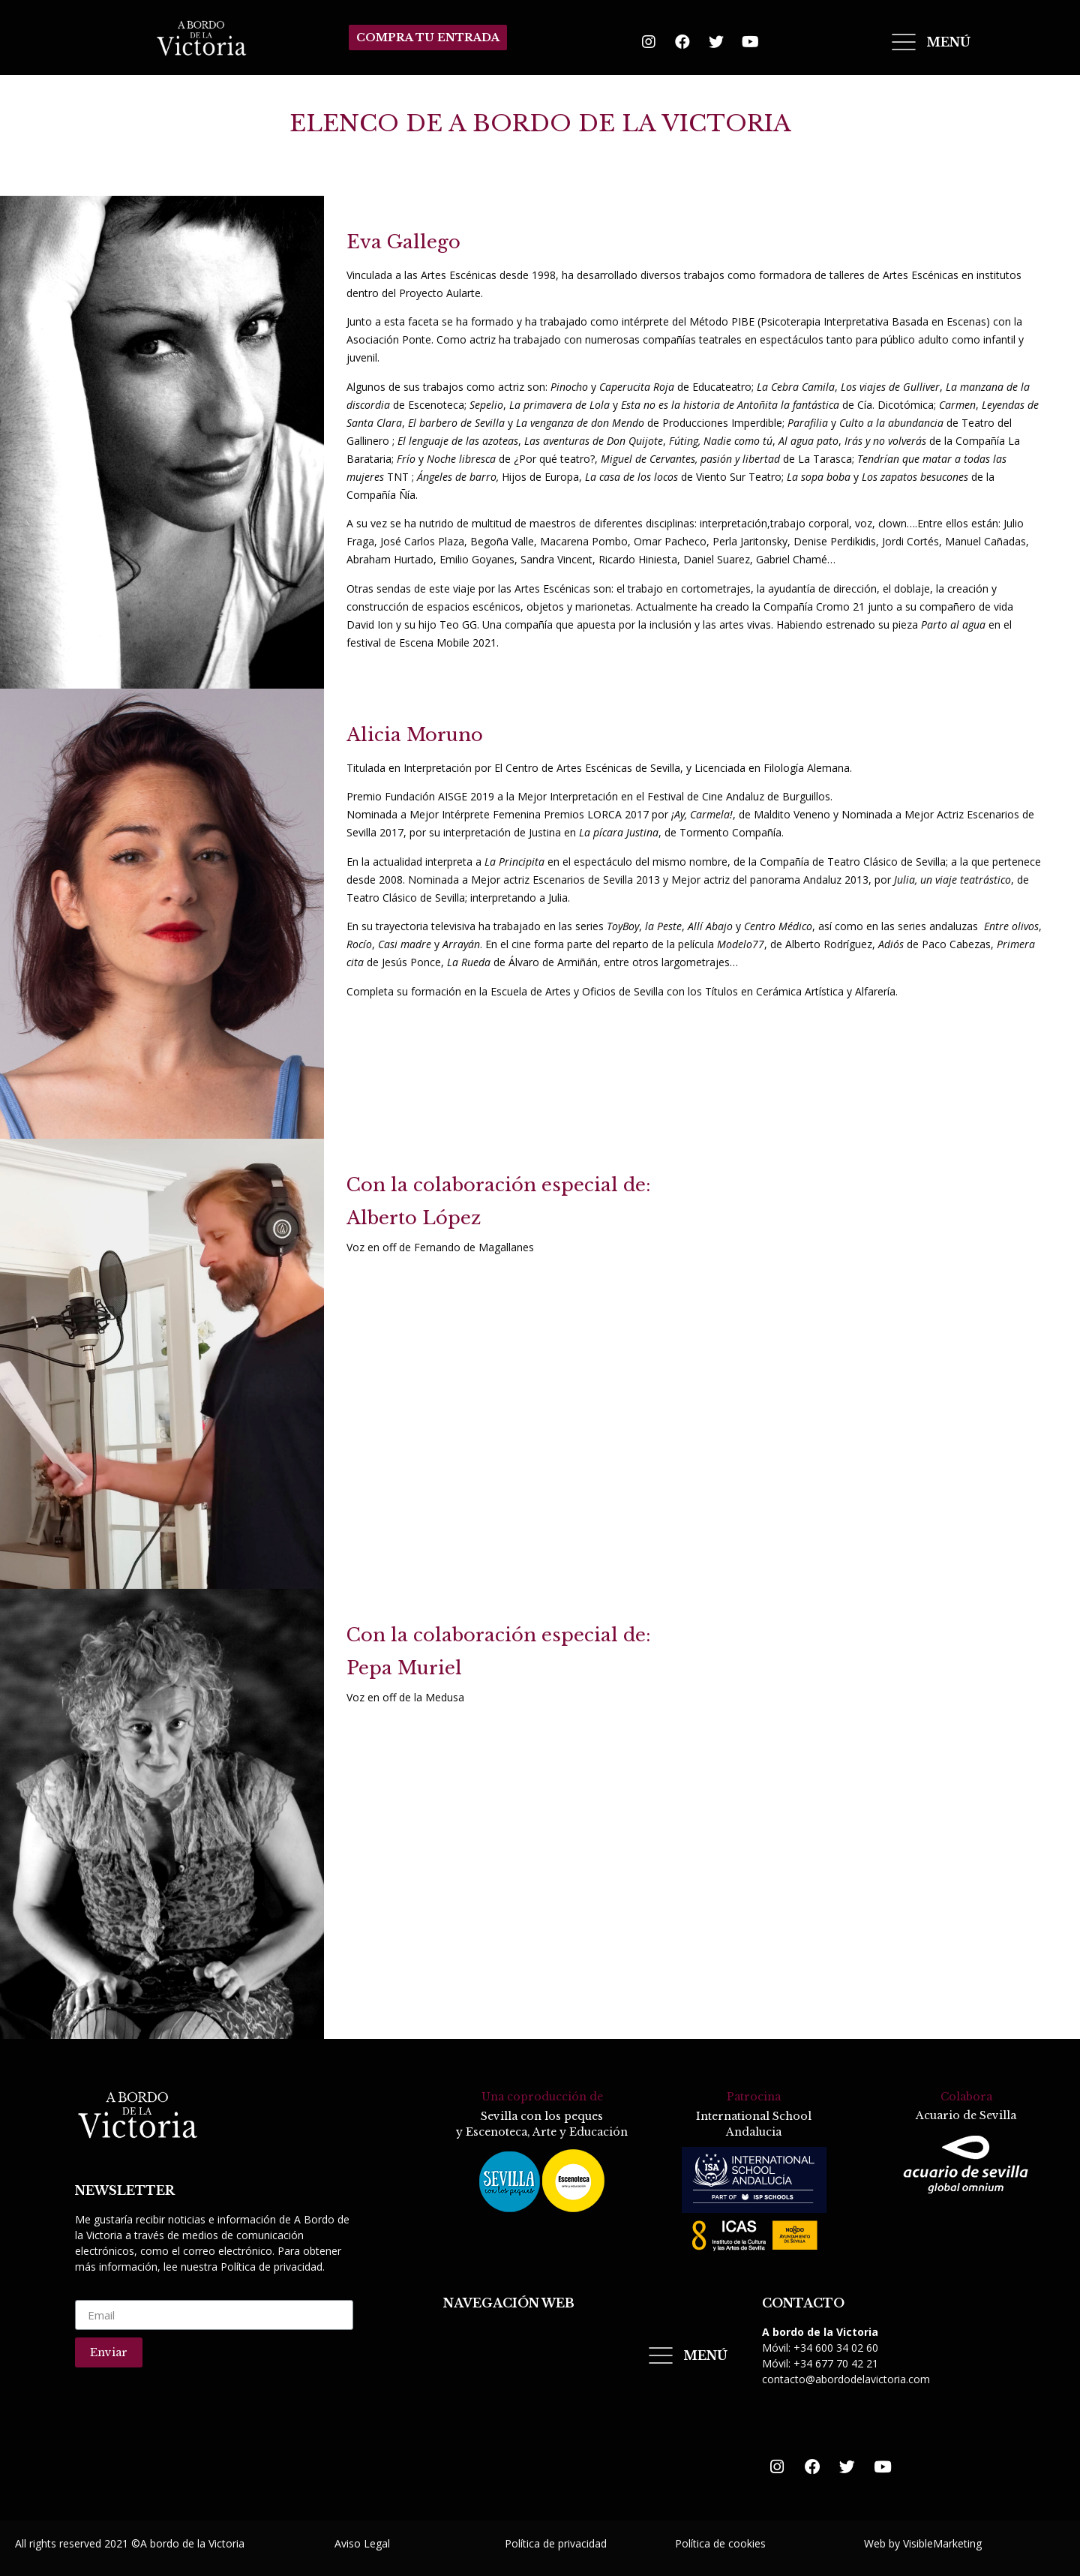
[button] (428, 37)
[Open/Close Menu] (929, 42)
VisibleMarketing (942, 2542)
